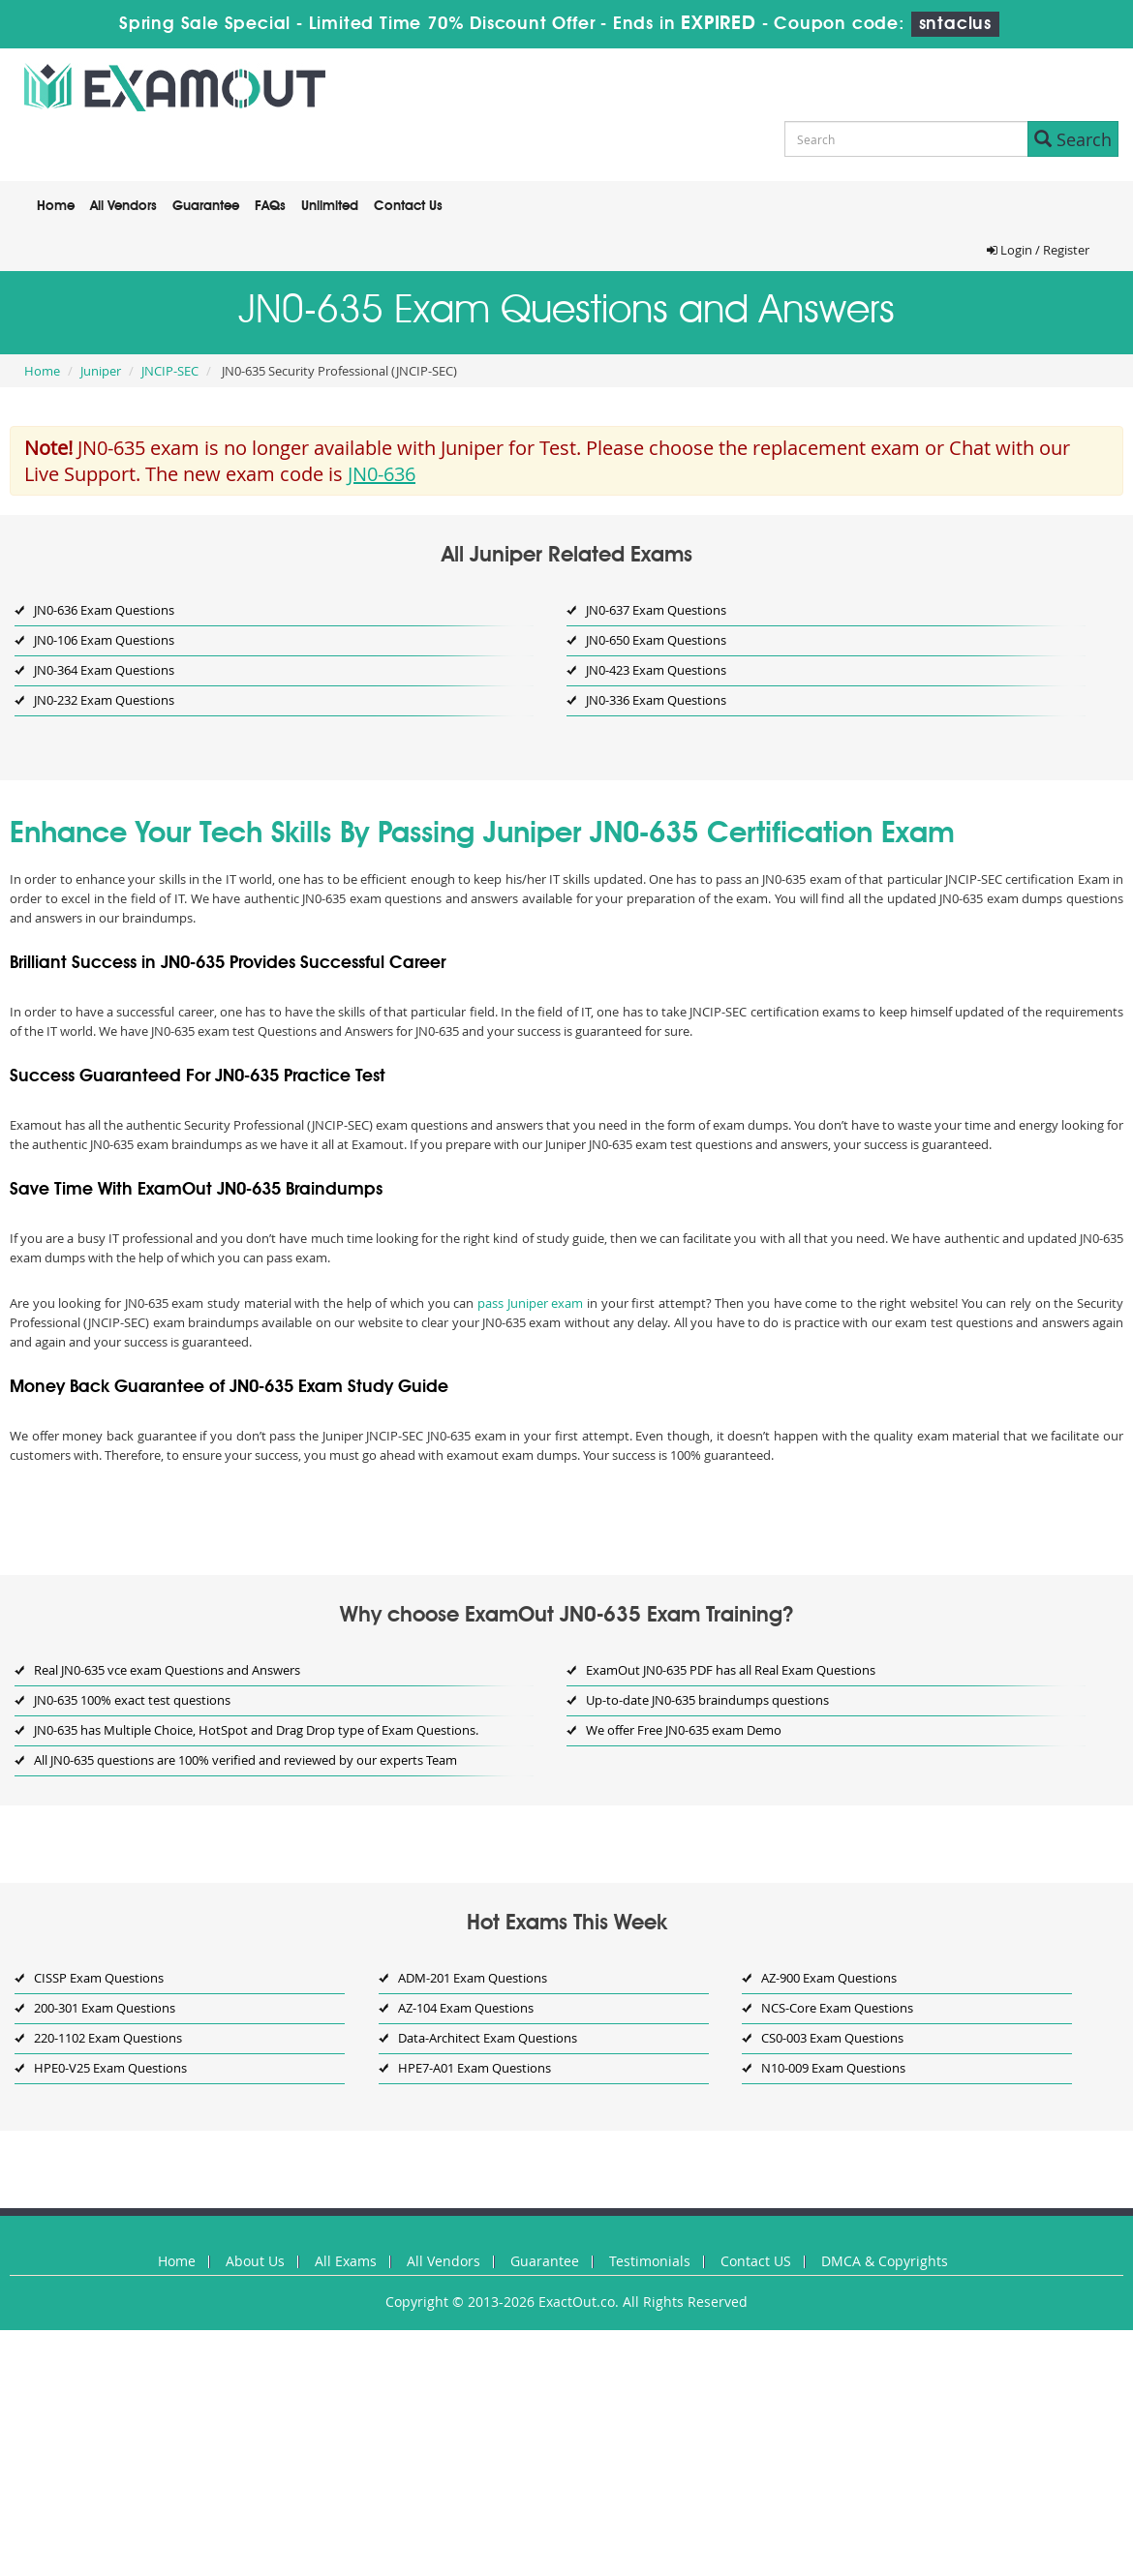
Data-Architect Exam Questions (487, 2037)
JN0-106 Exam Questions (104, 640)
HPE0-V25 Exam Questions (110, 2067)
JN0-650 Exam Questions (656, 640)
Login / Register (1038, 249)
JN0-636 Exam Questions (104, 610)
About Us (255, 2261)
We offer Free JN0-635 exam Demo (683, 1730)
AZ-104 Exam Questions (466, 2007)
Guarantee (205, 206)
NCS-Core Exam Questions (837, 2007)
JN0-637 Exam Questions (656, 610)
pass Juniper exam (530, 1303)
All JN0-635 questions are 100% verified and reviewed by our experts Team (245, 1760)
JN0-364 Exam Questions (104, 670)
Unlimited (329, 206)
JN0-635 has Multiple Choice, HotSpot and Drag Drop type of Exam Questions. (256, 1730)
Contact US (755, 2261)
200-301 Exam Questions (104, 2007)
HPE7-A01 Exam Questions (474, 2067)
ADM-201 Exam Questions (472, 1977)
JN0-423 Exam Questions (656, 670)
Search (1073, 139)
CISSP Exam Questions (99, 1977)
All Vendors (123, 206)
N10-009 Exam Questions (833, 2067)
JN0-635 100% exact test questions (132, 1700)
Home (56, 206)
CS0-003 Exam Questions (832, 2037)
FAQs (270, 206)
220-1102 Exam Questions (108, 2037)
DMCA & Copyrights (884, 2261)
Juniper (100, 370)
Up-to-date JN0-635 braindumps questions (707, 1700)
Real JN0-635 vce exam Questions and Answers (167, 1670)
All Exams (346, 2261)
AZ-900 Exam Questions (829, 1977)
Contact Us (408, 206)
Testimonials (649, 2261)
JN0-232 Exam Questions (104, 700)
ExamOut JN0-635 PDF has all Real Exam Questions (730, 1670)
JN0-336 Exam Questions (656, 700)
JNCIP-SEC (170, 370)
